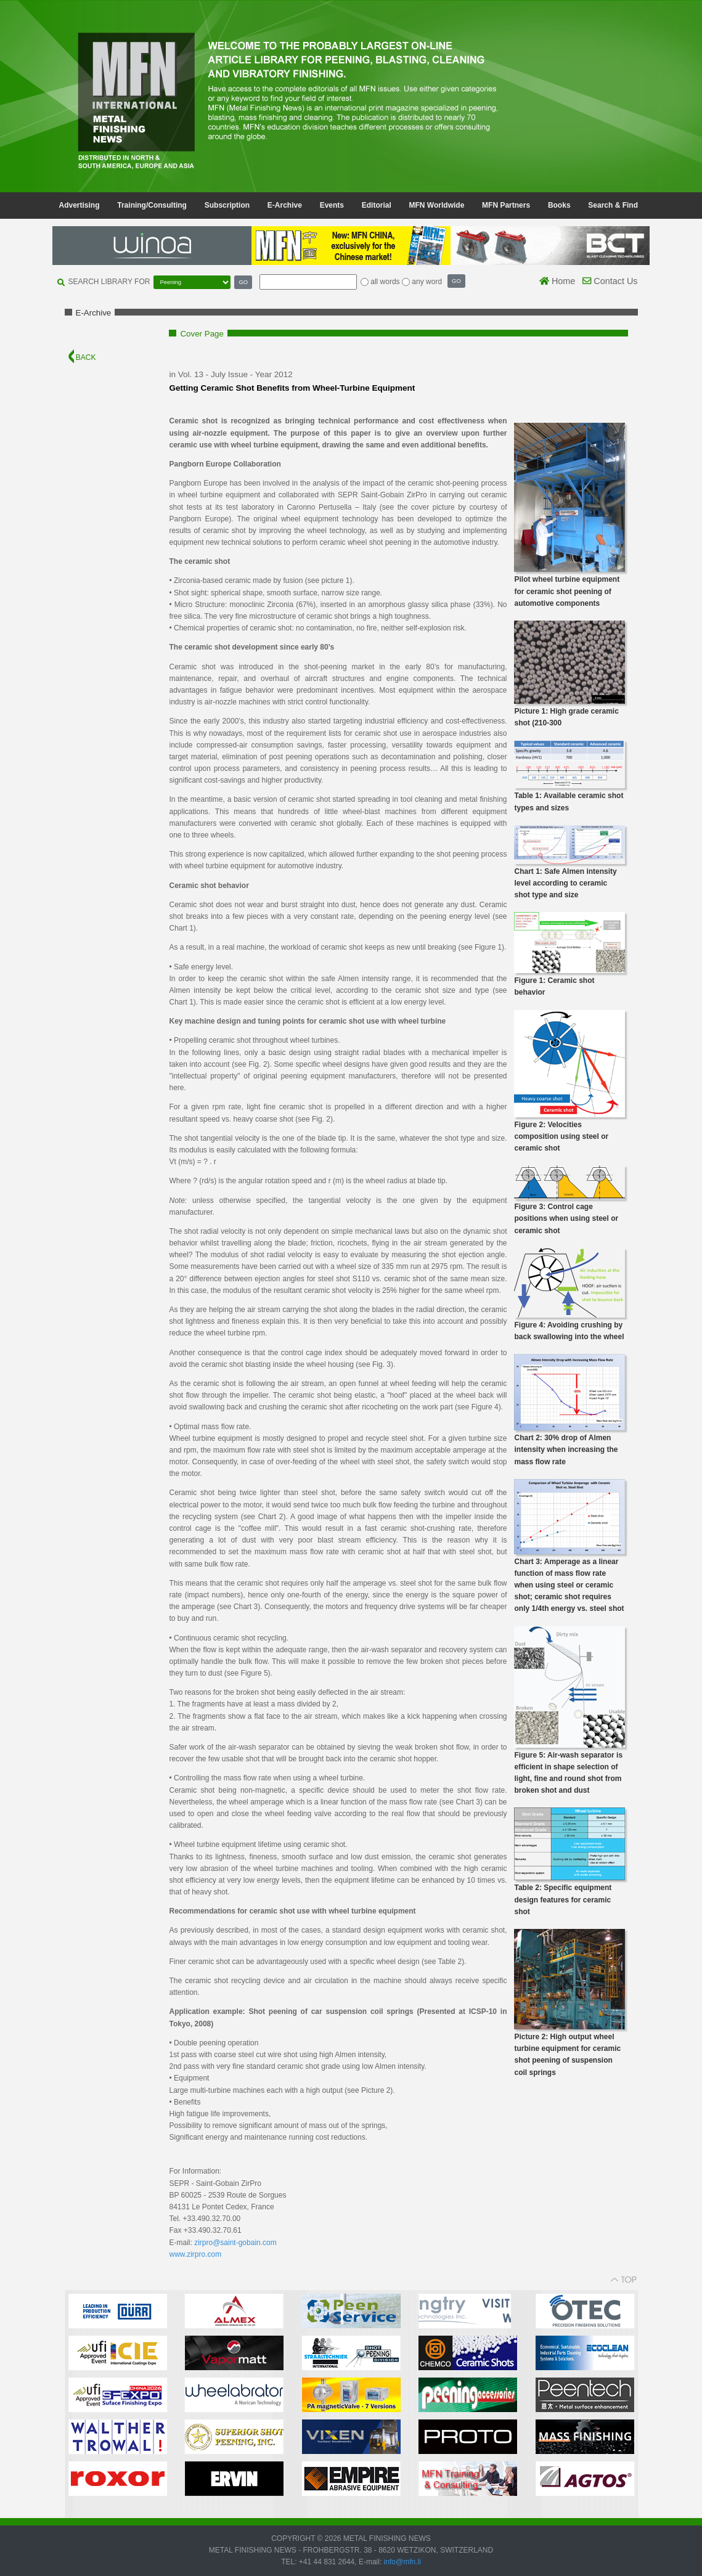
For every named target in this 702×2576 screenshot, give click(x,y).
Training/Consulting (152, 205)
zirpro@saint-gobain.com (235, 2242)
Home (557, 281)
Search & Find (613, 205)
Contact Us (609, 281)
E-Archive (284, 205)
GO (243, 282)
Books (559, 205)
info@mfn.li (401, 2562)
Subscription (227, 205)
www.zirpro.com (195, 2254)
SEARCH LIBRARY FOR (109, 281)
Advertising (79, 205)
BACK (82, 357)
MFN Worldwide (437, 205)
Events (332, 205)
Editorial (376, 205)
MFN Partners (506, 205)
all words (384, 281)
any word (427, 281)
